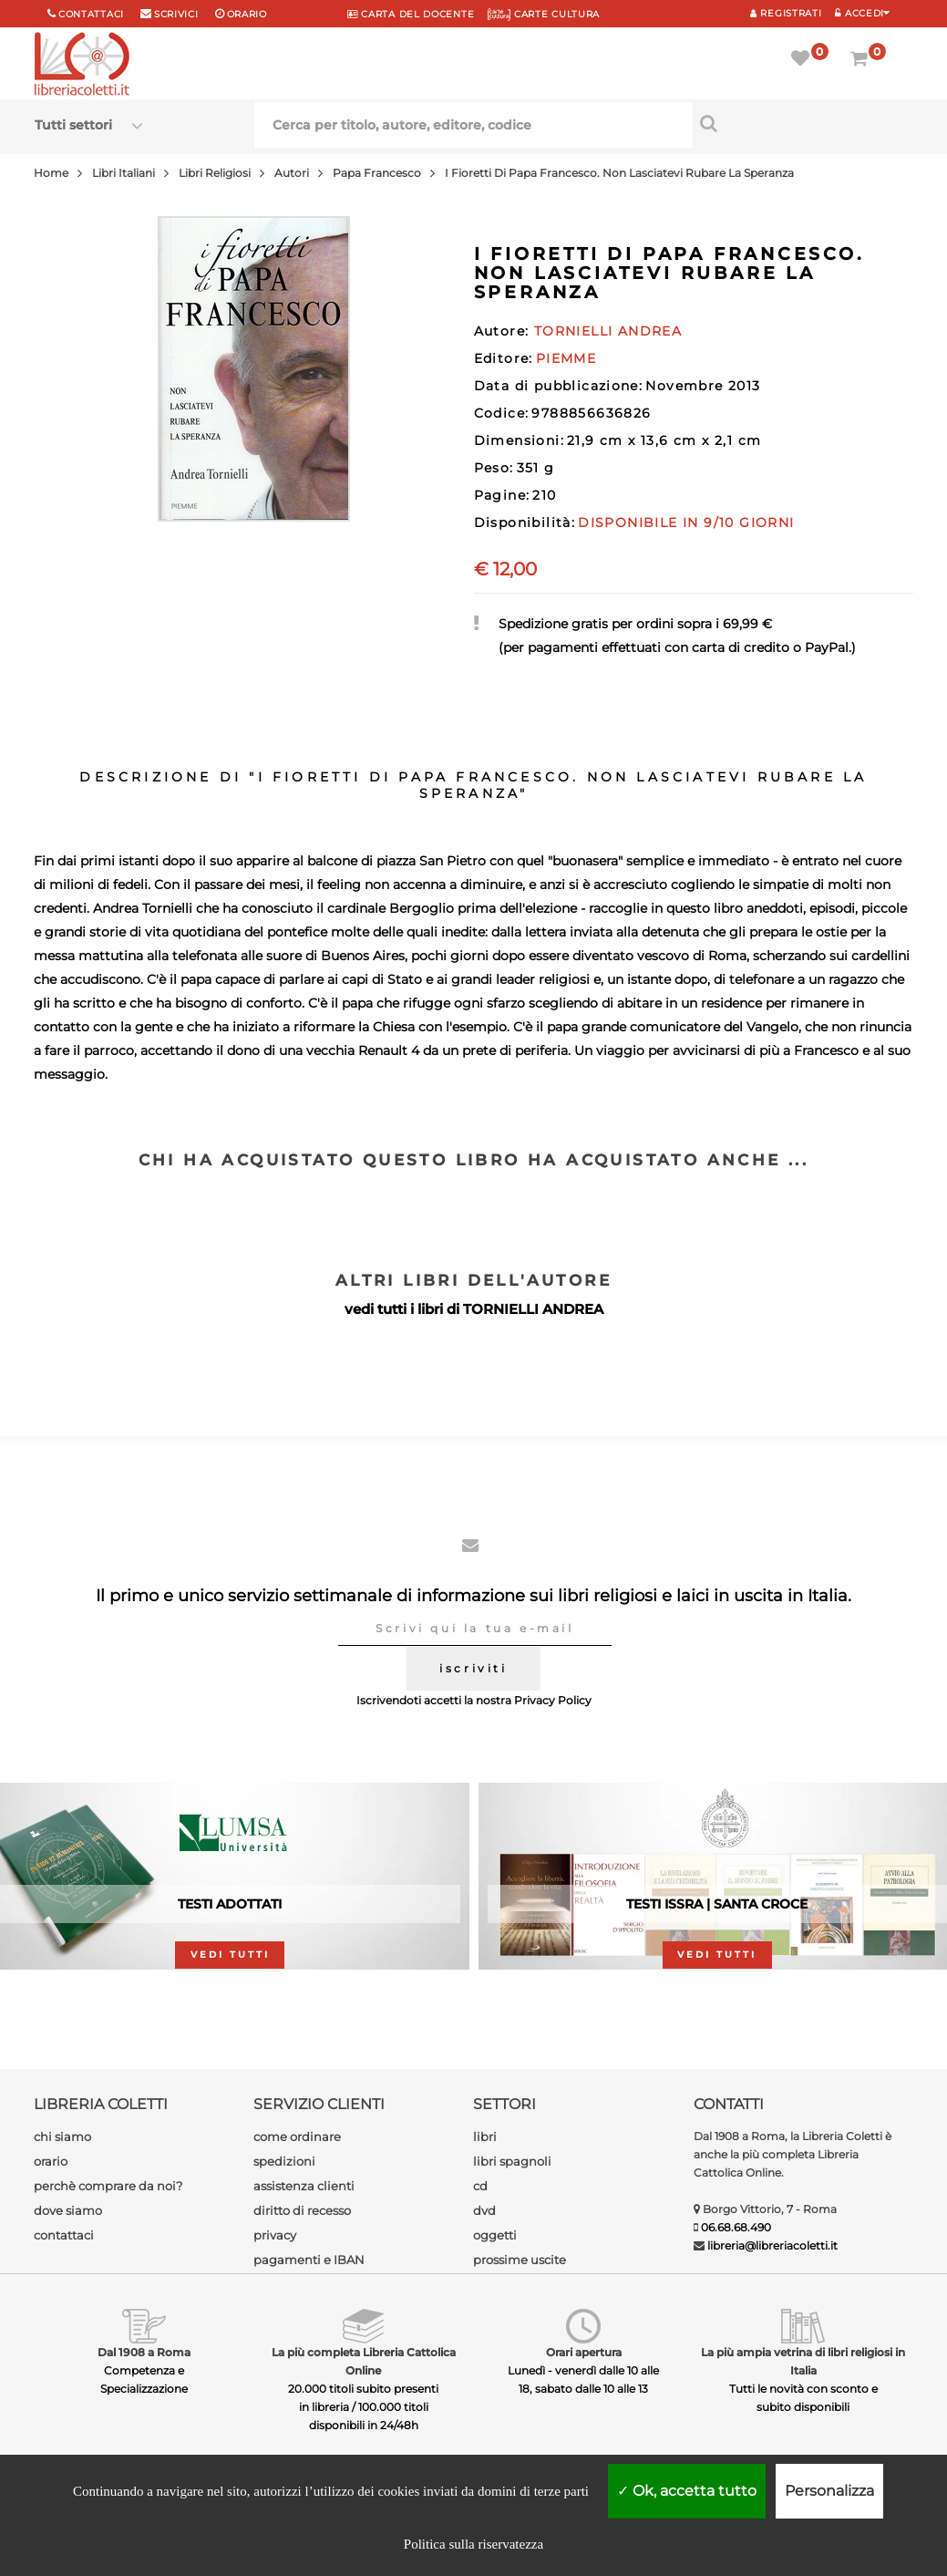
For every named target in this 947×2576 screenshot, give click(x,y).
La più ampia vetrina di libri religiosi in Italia (803, 2361)
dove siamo (68, 2210)
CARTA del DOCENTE (410, 14)
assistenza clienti (304, 2185)
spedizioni (284, 2161)
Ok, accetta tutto (687, 2490)
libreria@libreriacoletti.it (772, 2245)
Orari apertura (584, 2352)
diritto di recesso (302, 2210)
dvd (484, 2210)
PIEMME (566, 358)
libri (485, 2136)
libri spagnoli (512, 2161)
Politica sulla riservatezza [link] (473, 2544)
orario (247, 14)
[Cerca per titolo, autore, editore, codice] (802, 123)
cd (480, 2185)
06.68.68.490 (736, 2227)
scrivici (176, 14)
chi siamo (62, 2136)
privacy (274, 2235)
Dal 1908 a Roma (144, 2352)
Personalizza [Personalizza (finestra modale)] (829, 2490)
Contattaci (91, 14)
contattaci (64, 2235)
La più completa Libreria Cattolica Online (364, 2361)
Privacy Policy (553, 1700)
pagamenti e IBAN (309, 2259)
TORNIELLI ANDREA (533, 1309)
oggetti (495, 2235)
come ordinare (297, 2136)
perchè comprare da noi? (108, 2185)
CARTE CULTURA (544, 14)
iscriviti (473, 1668)
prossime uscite (519, 2259)
